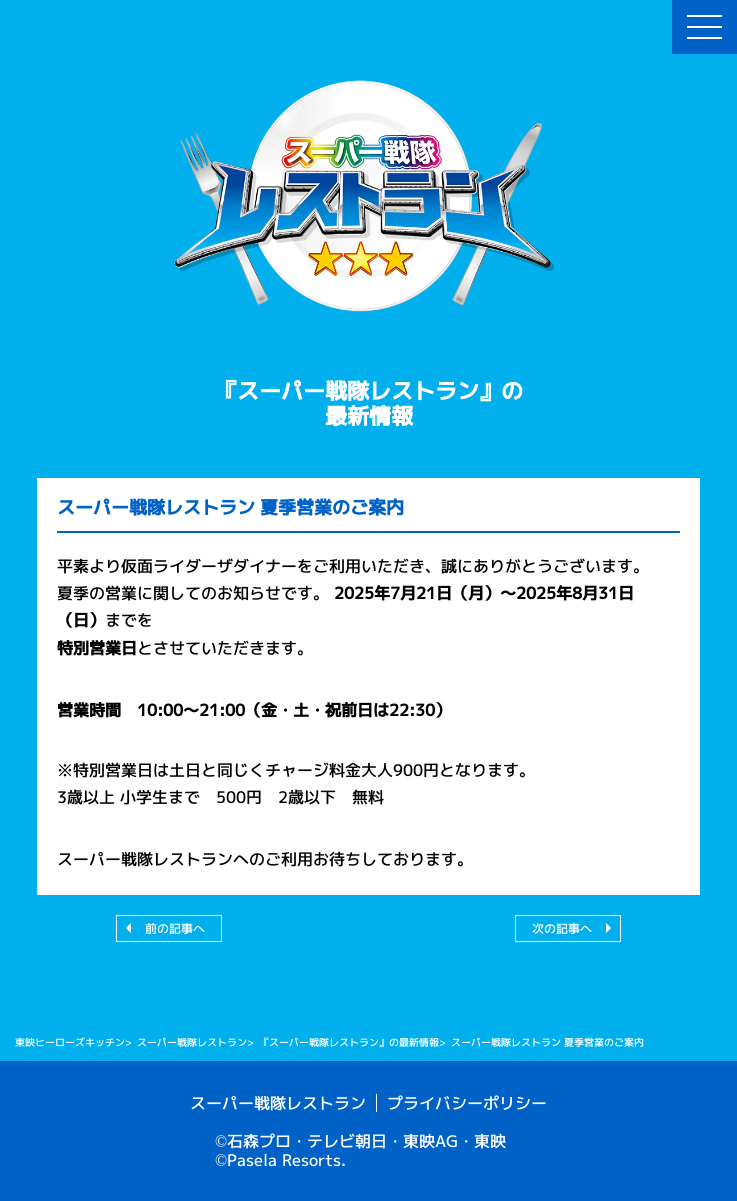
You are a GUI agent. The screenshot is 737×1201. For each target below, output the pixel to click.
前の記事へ (175, 928)
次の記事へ (562, 928)
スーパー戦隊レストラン (278, 1103)
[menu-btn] (704, 27)
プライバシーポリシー (467, 1103)
